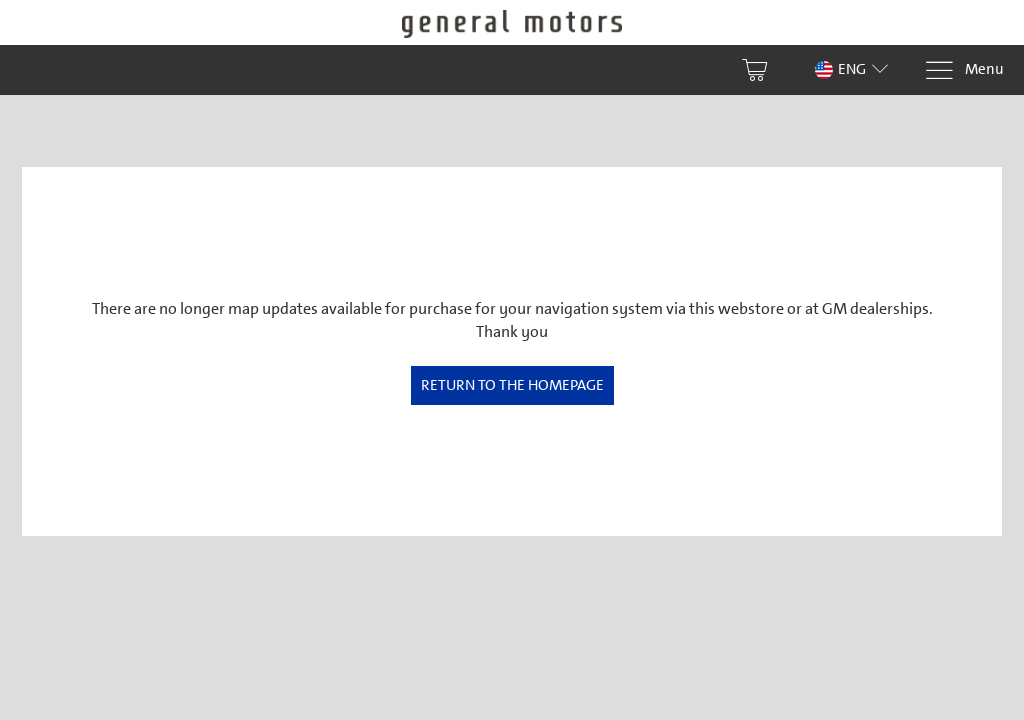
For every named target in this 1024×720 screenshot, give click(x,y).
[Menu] (964, 70)
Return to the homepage (512, 385)
